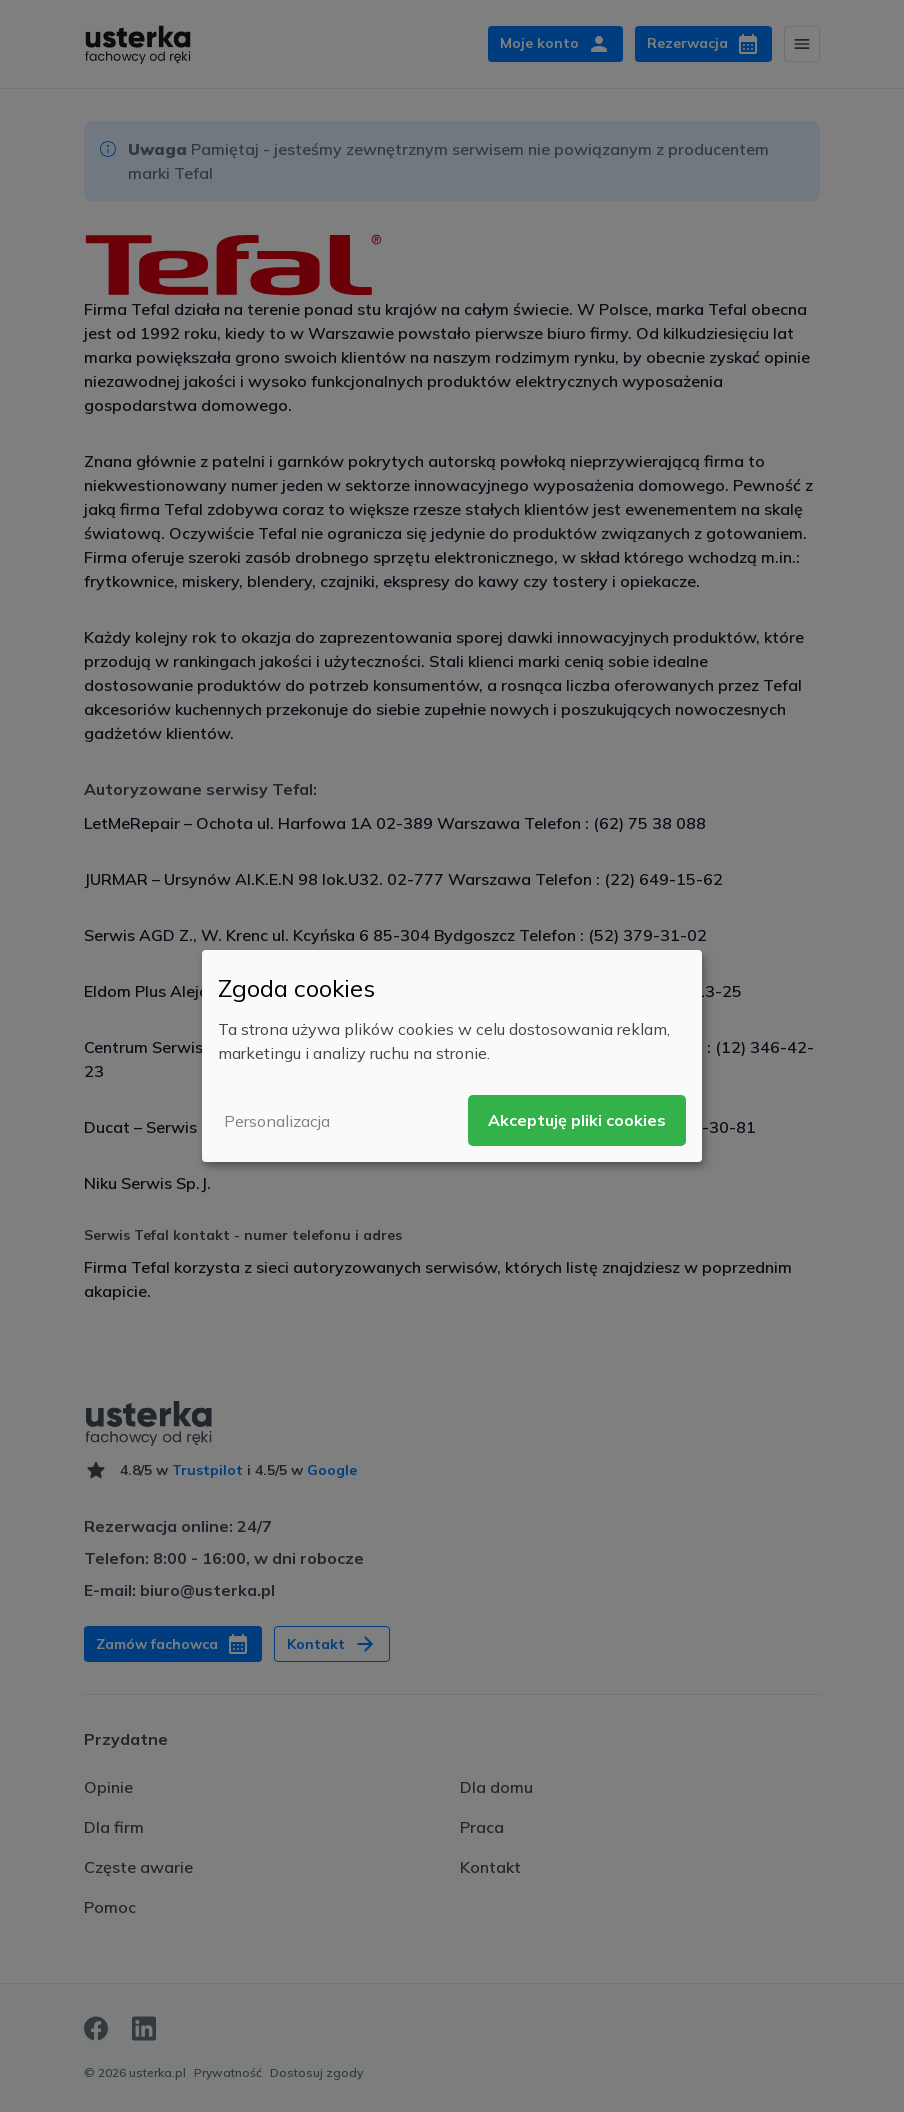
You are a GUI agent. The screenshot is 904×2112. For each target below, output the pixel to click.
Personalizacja (277, 1121)
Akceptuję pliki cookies (577, 1120)
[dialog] (452, 1056)
